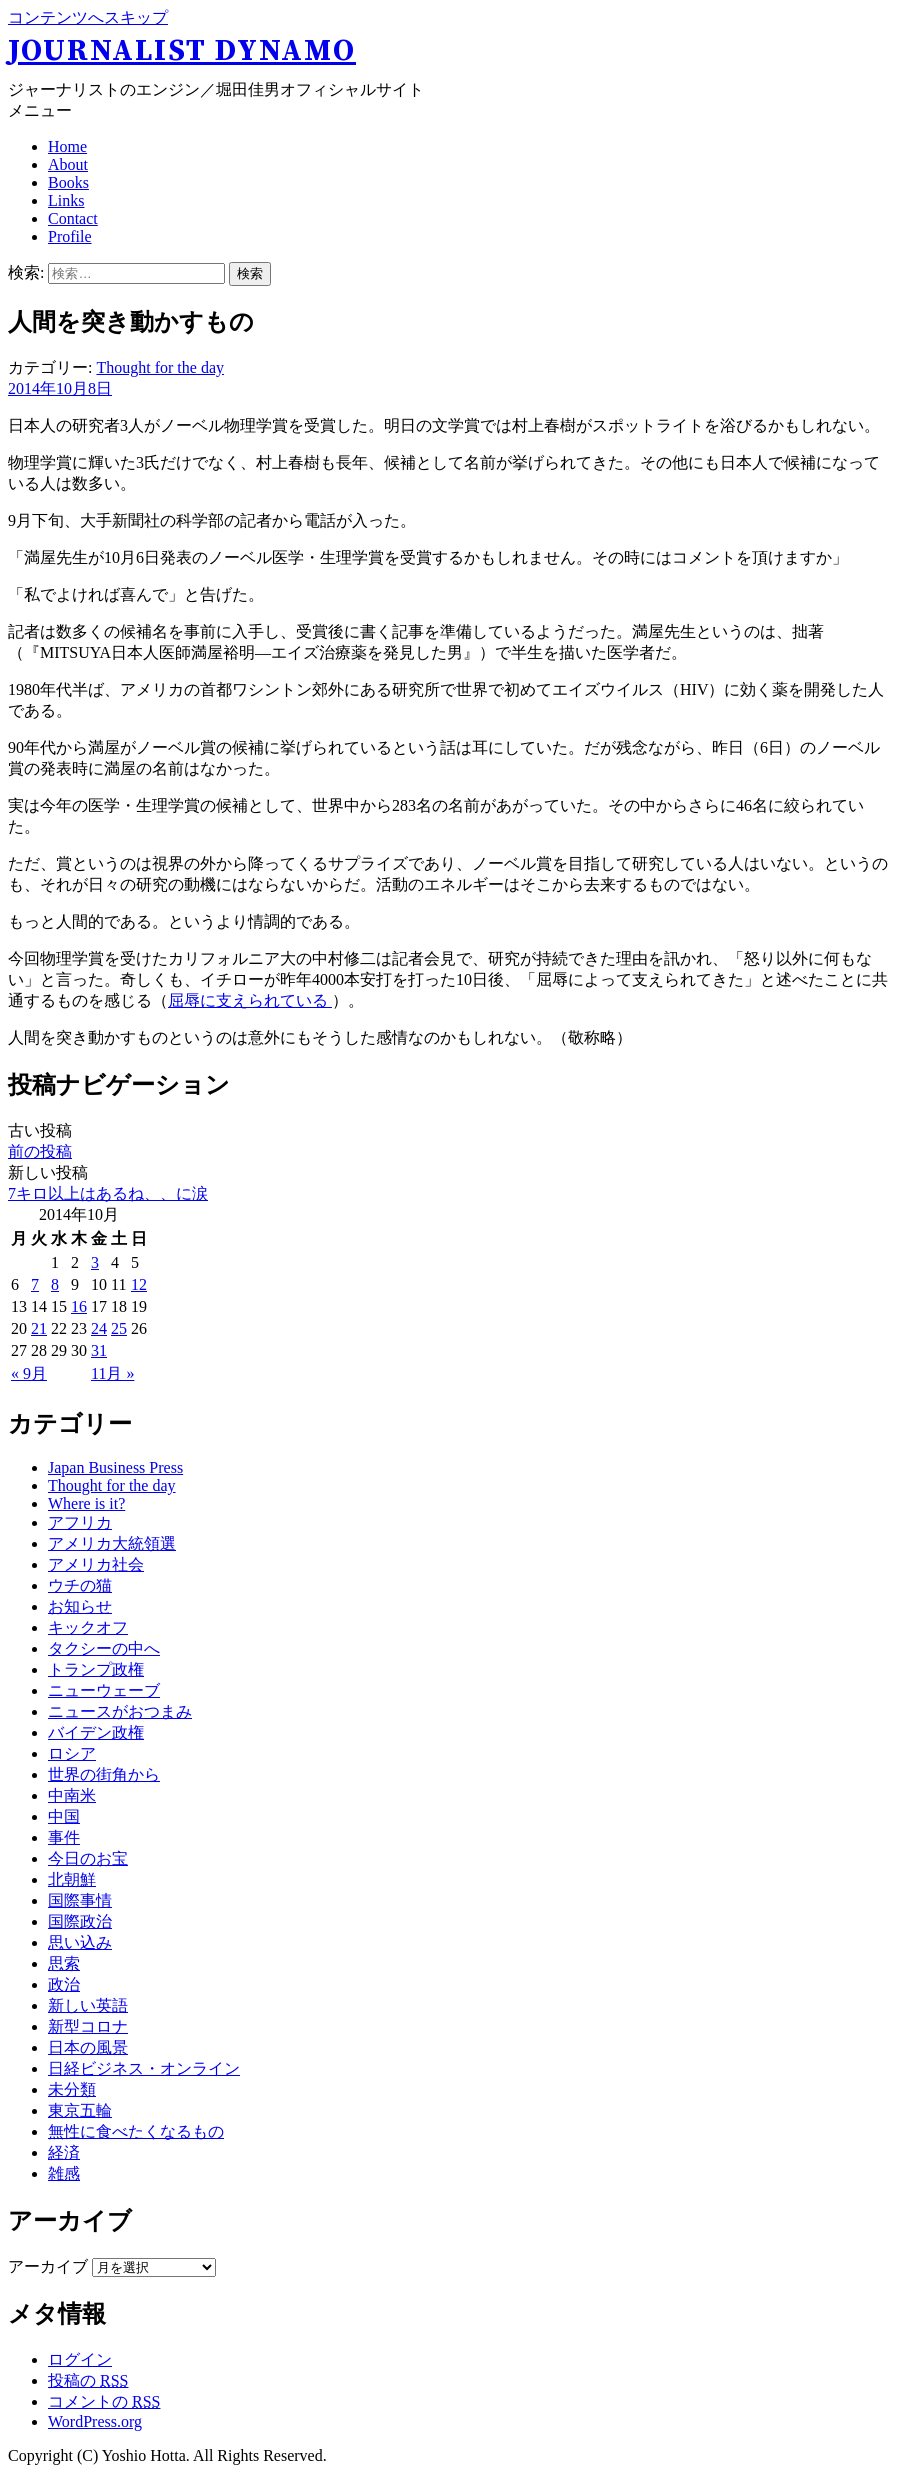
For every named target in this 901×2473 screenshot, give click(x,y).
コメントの (104, 2401)
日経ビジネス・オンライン (144, 2068)
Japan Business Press (115, 1467)
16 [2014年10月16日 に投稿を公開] (79, 1306)
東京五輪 (80, 2110)
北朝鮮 (72, 1879)
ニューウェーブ (104, 1690)
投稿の (88, 2380)
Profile (70, 236)
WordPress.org (95, 2421)
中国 (64, 1816)
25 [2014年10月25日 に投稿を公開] (119, 1328)
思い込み (80, 1942)
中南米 (72, 1795)
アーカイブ (48, 2266)
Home (67, 146)
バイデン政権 (96, 1732)
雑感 (64, 2173)
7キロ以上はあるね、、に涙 (108, 1193)
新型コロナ (88, 2026)
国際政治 (80, 1921)
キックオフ (88, 1627)
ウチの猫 (80, 1585)
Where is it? (86, 1503)
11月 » (112, 1373)
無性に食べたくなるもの (136, 2131)
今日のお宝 (88, 1858)
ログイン (80, 2359)
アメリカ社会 (96, 1564)
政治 (64, 1984)
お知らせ (80, 1606)
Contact (73, 218)
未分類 (72, 2089)
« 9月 (29, 1373)
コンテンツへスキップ (88, 17)
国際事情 (80, 1900)
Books (68, 182)
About (68, 164)
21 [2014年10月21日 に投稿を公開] (39, 1328)
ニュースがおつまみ (120, 1711)
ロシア (72, 1753)
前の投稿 (40, 1151)
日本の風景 (88, 2047)
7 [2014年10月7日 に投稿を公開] (35, 1284)
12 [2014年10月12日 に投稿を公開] (139, 1284)
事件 (64, 1837)
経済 (64, 2152)
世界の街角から (104, 1774)
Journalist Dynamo (182, 51)
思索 (64, 1963)
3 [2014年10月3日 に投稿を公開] (95, 1262)
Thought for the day (160, 367)
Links (66, 200)
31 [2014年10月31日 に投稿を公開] (99, 1350)
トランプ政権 (96, 1669)
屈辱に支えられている (250, 1000)
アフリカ (80, 1522)
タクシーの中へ (104, 1648)
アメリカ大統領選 (112, 1543)
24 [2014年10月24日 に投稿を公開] (99, 1328)
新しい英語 (88, 2005)
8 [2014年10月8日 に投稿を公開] (55, 1284)
